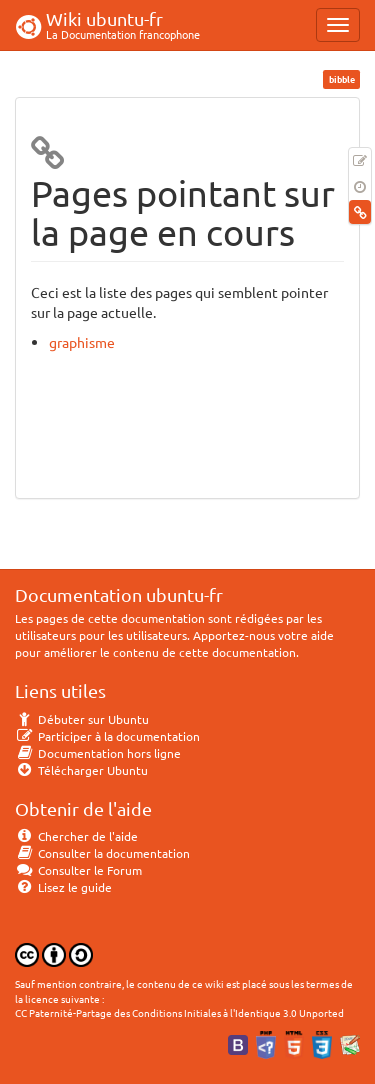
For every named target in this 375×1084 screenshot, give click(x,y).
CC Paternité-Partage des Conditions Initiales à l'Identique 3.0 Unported (179, 1012)
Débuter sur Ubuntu (82, 719)
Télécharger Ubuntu (81, 770)
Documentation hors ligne (98, 753)
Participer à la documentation (107, 736)
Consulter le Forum (78, 870)
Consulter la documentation (102, 853)
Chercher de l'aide (76, 836)
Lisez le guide (63, 887)
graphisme (82, 342)
